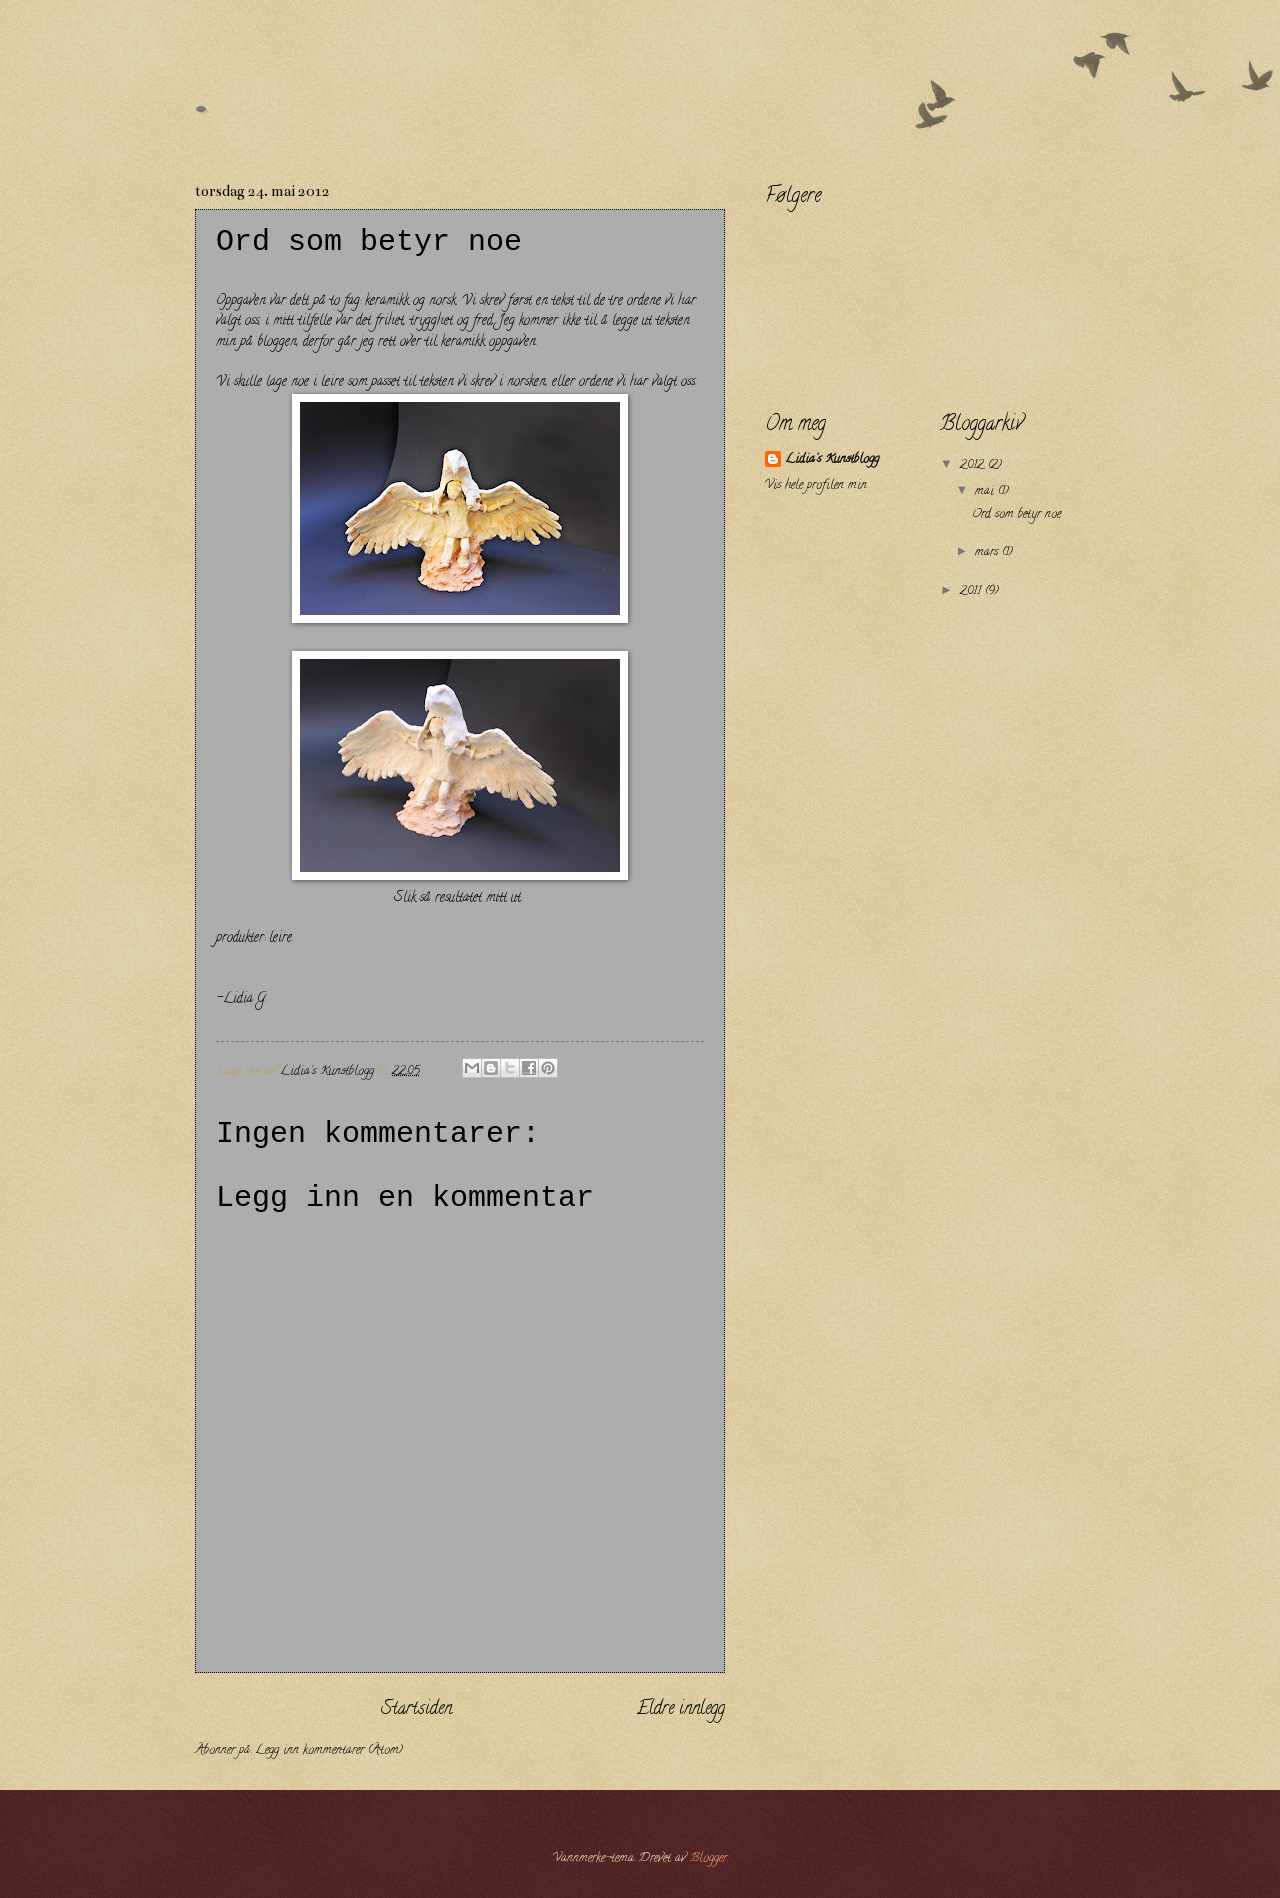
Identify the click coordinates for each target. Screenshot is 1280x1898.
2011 (972, 592)
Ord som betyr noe (1016, 515)
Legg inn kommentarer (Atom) (329, 1751)
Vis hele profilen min (816, 486)
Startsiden (416, 1710)
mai (986, 492)
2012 (974, 466)
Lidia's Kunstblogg (832, 460)
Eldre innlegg (681, 1710)
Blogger (708, 1859)
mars (988, 553)
